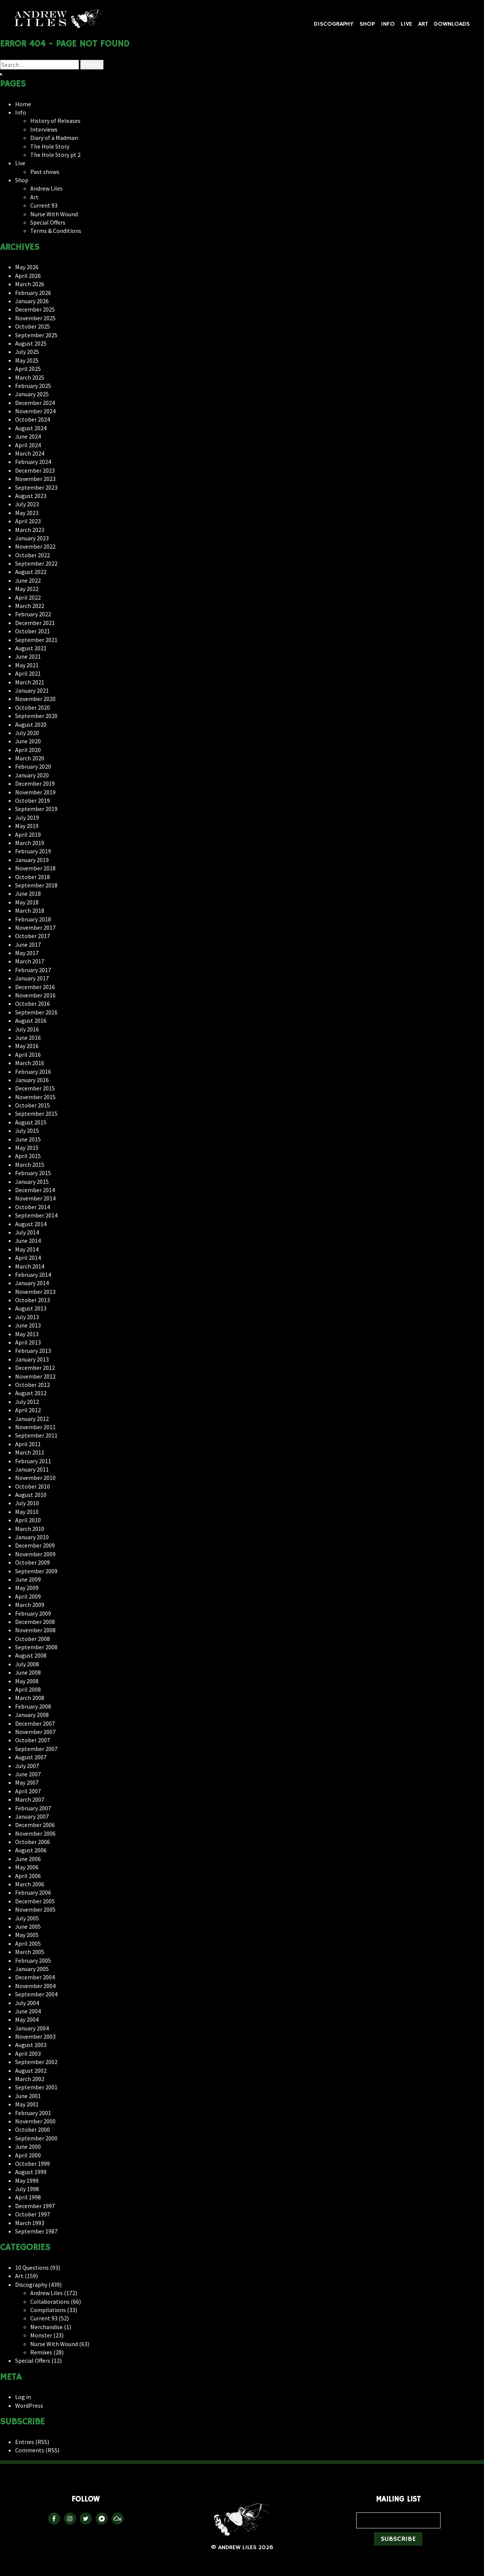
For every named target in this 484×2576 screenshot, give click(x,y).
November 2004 (35, 1986)
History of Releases (55, 120)
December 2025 (35, 309)
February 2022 (33, 614)
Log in (23, 2397)
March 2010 (29, 1528)
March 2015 (29, 1164)
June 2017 (28, 944)
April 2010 (28, 1520)
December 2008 (35, 1621)
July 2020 (27, 733)
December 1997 (35, 2206)
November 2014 (35, 1198)
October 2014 (32, 1207)
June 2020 (28, 741)
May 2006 (27, 1867)
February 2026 (33, 292)
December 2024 (35, 402)
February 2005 (33, 1960)
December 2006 (35, 1824)
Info (388, 24)
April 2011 (28, 1444)
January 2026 (32, 301)
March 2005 (29, 1952)
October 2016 (32, 1003)
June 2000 (28, 2146)
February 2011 (33, 1461)
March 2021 (29, 682)
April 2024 (28, 445)
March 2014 (29, 1266)
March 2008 (29, 1697)
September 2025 (36, 335)
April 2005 (28, 1943)
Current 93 (43, 205)
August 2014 (31, 1224)
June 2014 (28, 1240)
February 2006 (33, 1892)
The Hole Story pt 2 (55, 154)
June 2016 (28, 1037)
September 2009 (36, 1571)
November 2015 (35, 1097)
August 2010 (31, 1494)
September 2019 (36, 809)
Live (406, 24)
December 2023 (35, 470)
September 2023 (36, 487)
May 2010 (27, 1511)
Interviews (43, 129)
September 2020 (36, 716)
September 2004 (36, 1994)
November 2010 (35, 1477)
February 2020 (33, 766)
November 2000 (35, 2121)
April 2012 (28, 1410)
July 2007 (27, 1766)
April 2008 (28, 1689)
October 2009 (32, 1562)
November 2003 (35, 2036)
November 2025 (35, 318)
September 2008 (36, 1647)
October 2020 (32, 707)
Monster (41, 2335)
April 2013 (28, 1342)
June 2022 (28, 580)
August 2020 (31, 724)
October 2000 (32, 2129)
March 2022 (29, 605)
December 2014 (35, 1190)
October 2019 (32, 800)
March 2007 (29, 1799)
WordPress (29, 2405)
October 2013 (32, 1300)
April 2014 (28, 1257)
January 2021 (32, 690)
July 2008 (27, 1664)
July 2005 (27, 1918)
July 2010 (27, 1503)
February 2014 (33, 1274)
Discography (334, 24)
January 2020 (32, 775)
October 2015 (32, 1105)
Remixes (41, 2352)
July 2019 (27, 817)
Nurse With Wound (54, 214)
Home (23, 104)
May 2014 (27, 1249)
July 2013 (27, 1317)
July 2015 (27, 1130)
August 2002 (31, 2070)
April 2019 (28, 834)
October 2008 (32, 1638)
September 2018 (36, 885)
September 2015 (36, 1113)
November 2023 (35, 478)
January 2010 (32, 1537)
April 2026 (28, 275)
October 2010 (32, 1486)
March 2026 (29, 284)
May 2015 (27, 1147)
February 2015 (33, 1173)
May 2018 (27, 902)
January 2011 (32, 1469)
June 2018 (28, 893)
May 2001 (27, 2104)
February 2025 (33, 385)
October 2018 (32, 877)
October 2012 (32, 1384)
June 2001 (28, 2096)
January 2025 (32, 394)
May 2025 (27, 360)
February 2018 (33, 919)
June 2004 (28, 2011)
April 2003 (28, 2053)
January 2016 (32, 1080)
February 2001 (33, 2113)
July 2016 (27, 1029)
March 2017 (29, 961)
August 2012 (31, 1393)
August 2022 (31, 571)
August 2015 (31, 1122)
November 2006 (35, 1833)
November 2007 (35, 1731)
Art (423, 24)
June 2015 (28, 1139)
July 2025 (27, 351)
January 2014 (32, 1283)
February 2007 (33, 1808)
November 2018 (35, 868)
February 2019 (33, 851)
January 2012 (32, 1418)
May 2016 (27, 1046)
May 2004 (27, 2019)
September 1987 (36, 2231)
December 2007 (35, 1723)
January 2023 (32, 538)
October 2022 (32, 555)
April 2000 (28, 2155)
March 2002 (29, 2079)
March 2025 (29, 377)
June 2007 (28, 1774)
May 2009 (27, 1587)
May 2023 (27, 512)
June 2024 (28, 436)
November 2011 (35, 1427)
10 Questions (32, 2267)
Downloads (452, 24)
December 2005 (35, 1901)
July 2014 (27, 1232)
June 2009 (28, 1579)
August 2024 (31, 428)
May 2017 (27, 953)
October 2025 (32, 326)
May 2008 (27, 1681)
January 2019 (32, 860)
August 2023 (31, 495)
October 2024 (32, 419)
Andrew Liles (59, 18)
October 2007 (32, 1740)
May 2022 (27, 588)
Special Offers (47, 222)
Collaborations (50, 2301)
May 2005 (27, 1935)
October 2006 (32, 1842)
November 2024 (35, 411)
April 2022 (28, 597)
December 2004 (35, 1977)
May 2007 (27, 1782)
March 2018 (29, 910)
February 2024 (33, 461)
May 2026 (27, 267)
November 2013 (35, 1291)
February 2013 (33, 1350)
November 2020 (35, 699)
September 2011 (36, 1435)
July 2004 (27, 2003)
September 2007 (36, 1748)
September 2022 (36, 563)
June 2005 (28, 1926)
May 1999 (27, 2180)
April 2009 (28, 1596)
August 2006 (31, 1850)
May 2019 (27, 826)
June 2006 (28, 1859)
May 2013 (27, 1334)
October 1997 (32, 2214)
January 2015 (32, 1181)
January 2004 (32, 2028)
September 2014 (36, 1215)
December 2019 (35, 783)
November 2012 (35, 1376)
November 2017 (35, 927)
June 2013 (28, 1325)
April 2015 (28, 1156)
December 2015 (35, 1088)
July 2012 (27, 1401)
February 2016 (33, 1071)
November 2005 (35, 1909)
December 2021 (35, 623)
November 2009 (35, 1554)
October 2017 (32, 936)
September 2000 (36, 2138)
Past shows (44, 171)
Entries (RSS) (32, 2442)
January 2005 (32, 1969)
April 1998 (28, 2197)
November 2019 (35, 792)
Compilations (48, 2310)
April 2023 (28, 521)
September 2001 (36, 2087)
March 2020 (29, 758)
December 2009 (35, 1545)
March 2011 (29, 1452)
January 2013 (32, 1359)
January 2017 (32, 978)
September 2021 (36, 640)
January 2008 (32, 1714)
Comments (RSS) (37, 2450)
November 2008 (35, 1630)
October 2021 (32, 631)
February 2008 (33, 1706)
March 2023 (29, 530)
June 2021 (28, 656)
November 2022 (35, 546)
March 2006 (29, 1884)
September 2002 (36, 2062)
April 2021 (28, 673)
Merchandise (46, 2327)
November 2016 (35, 995)
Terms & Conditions (55, 230)
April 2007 (28, 1791)
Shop (367, 24)
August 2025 (31, 343)
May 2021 (27, 665)
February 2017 (33, 970)
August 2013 (31, 1308)
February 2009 (33, 1613)
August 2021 (31, 648)
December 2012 (35, 1367)
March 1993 (29, 2223)
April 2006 (28, 1876)
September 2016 (36, 1012)
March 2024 (29, 453)
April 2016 (28, 1054)
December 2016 (35, 987)
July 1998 (27, 2189)
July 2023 (27, 504)
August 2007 (31, 1757)
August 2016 (31, 1020)
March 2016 (29, 1063)
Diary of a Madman (54, 137)
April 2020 (28, 750)
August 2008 (31, 1655)
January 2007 (32, 1816)
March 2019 (29, 843)
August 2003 (31, 2045)
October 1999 (32, 2163)
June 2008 (28, 1672)
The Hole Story (49, 146)
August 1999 (31, 2172)
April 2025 (28, 368)
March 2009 (29, 1604)
